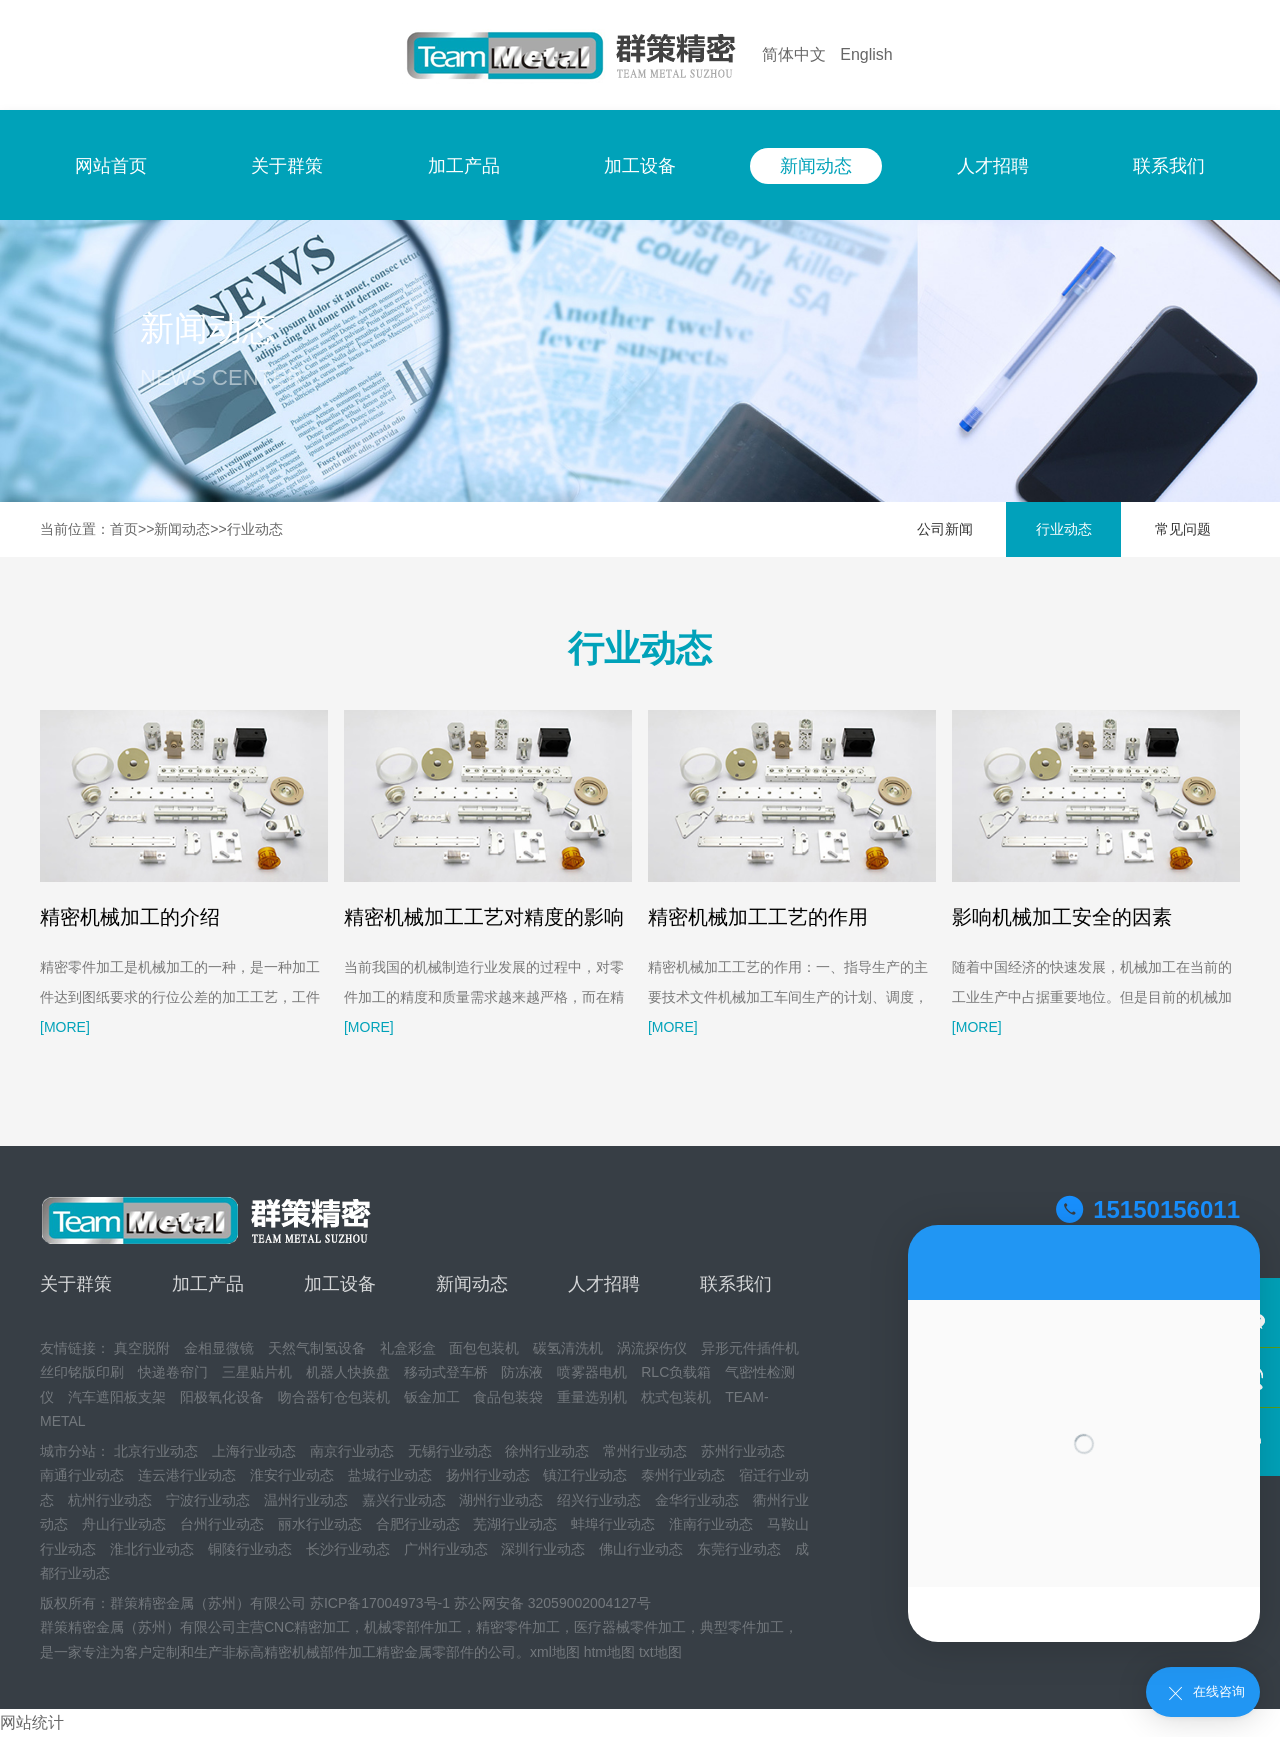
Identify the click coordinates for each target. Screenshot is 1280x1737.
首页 (124, 529)
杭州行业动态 (110, 1500)
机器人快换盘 (348, 1372)
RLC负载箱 (676, 1372)
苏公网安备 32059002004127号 (552, 1603)
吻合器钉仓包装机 (334, 1397)
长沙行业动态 (348, 1549)
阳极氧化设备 (222, 1397)
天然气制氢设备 (317, 1348)
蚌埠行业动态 (613, 1524)
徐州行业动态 (547, 1451)
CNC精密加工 (307, 1627)
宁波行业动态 (208, 1500)
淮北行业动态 (152, 1549)
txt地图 (660, 1652)
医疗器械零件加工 (630, 1627)
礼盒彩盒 (408, 1348)
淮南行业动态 (711, 1524)
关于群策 (287, 166)
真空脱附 (142, 1348)
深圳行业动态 (543, 1549)
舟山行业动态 (124, 1524)
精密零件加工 (518, 1627)
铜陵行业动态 (250, 1549)
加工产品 (464, 166)
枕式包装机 (676, 1397)
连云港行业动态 (187, 1475)
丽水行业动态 (320, 1524)
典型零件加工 (742, 1627)
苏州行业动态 (743, 1451)
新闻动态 (816, 166)
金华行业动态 (697, 1500)
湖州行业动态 (501, 1500)
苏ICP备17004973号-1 (380, 1603)
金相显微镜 (219, 1348)
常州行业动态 (645, 1451)
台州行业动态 (222, 1524)
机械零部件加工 (413, 1627)
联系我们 (1169, 166)
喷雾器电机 (592, 1372)
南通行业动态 (82, 1475)
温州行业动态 (306, 1500)
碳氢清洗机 (568, 1348)
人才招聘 (993, 166)
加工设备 (640, 166)
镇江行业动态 (585, 1475)
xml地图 (555, 1652)
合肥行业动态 (418, 1524)
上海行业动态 (254, 1451)
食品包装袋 (508, 1397)
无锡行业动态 (450, 1451)
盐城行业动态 (390, 1475)
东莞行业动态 (739, 1549)
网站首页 (111, 166)
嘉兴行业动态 (404, 1500)
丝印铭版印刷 (82, 1372)
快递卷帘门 (173, 1372)
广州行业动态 (446, 1549)
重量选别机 (592, 1397)
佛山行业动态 (641, 1549)
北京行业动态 (156, 1451)
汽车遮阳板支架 (117, 1397)
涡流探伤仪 (652, 1348)
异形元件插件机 (750, 1348)
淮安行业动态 (292, 1475)
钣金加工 (432, 1397)
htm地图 (609, 1652)
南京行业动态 (352, 1451)
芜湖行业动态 (515, 1524)
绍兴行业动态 (599, 1500)
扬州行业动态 (488, 1475)
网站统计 (32, 1722)
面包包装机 (484, 1348)
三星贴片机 (257, 1372)
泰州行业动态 (683, 1475)
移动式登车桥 (446, 1372)
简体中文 (794, 54)
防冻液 (522, 1372)
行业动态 (255, 529)
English (866, 54)
